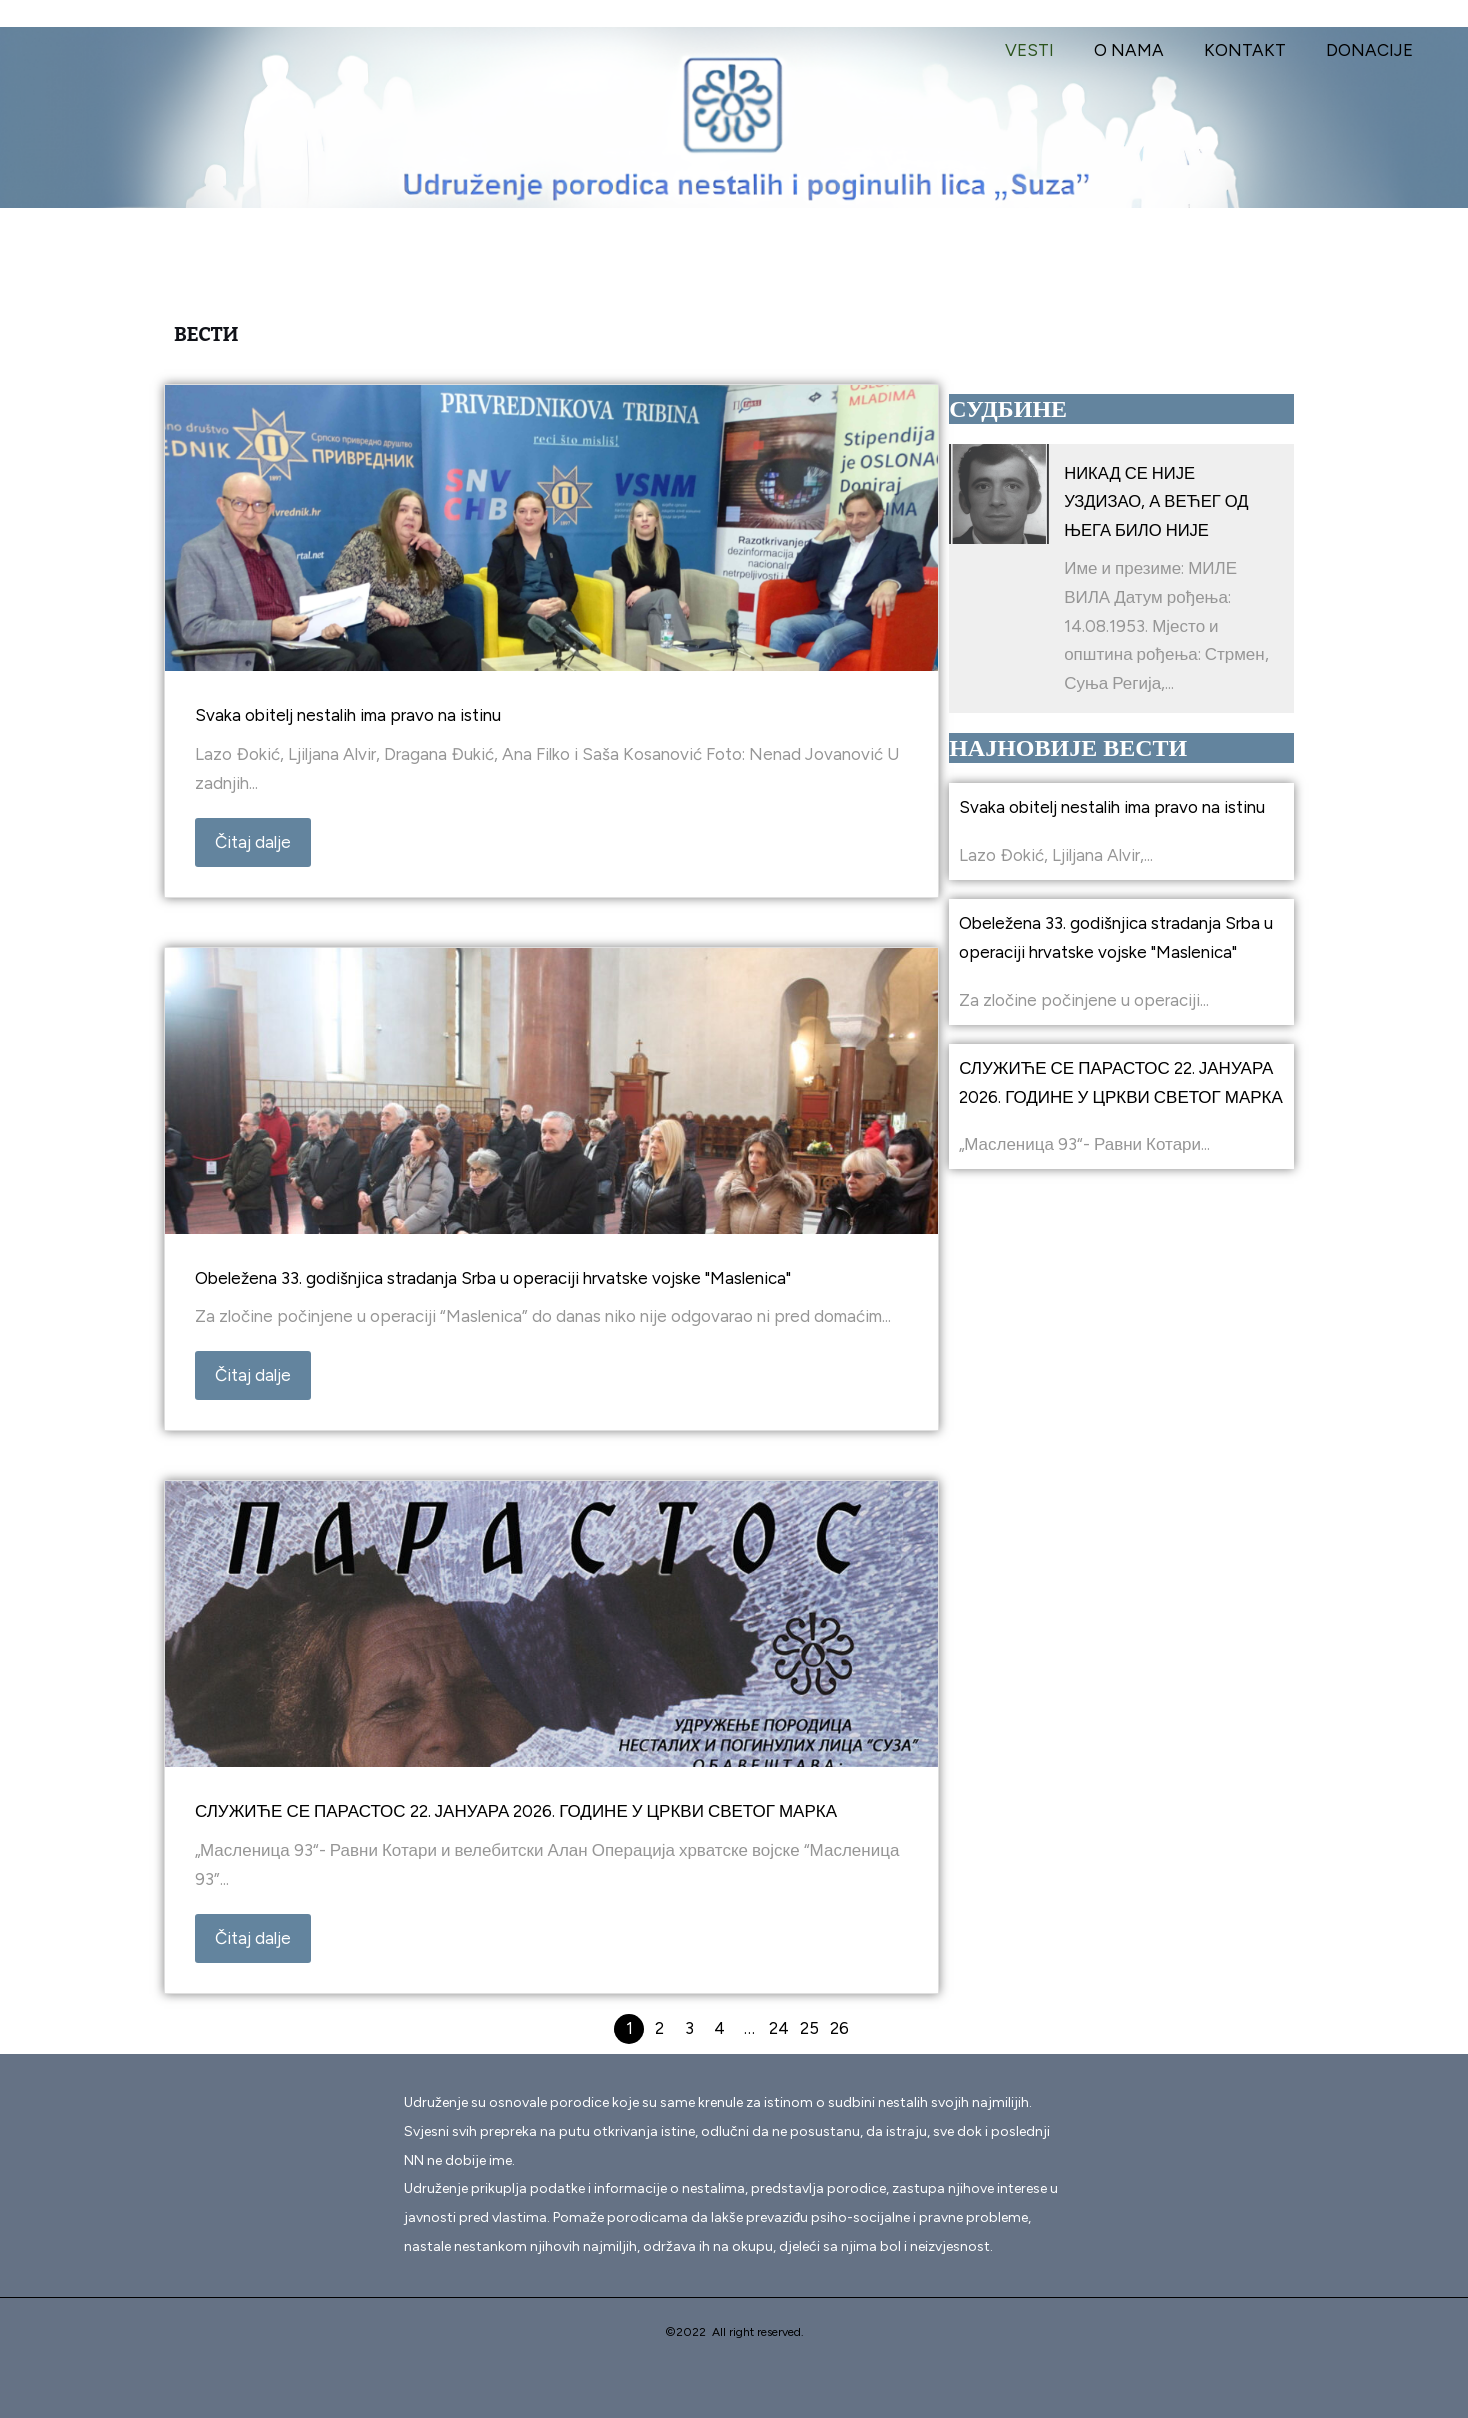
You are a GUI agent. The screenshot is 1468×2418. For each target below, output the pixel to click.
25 (809, 2028)
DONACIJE (1372, 50)
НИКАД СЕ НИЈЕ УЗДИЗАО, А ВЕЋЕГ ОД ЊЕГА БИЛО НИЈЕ (1158, 502)
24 (779, 2028)
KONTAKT (1254, 50)
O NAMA (1144, 50)
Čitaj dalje (253, 842)
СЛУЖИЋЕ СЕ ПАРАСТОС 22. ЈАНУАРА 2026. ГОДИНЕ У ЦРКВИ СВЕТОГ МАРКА (516, 1811)
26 (839, 2028)
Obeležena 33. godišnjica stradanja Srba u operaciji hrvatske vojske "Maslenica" (493, 1278)
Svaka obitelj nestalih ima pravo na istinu (348, 715)
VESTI (1050, 50)
